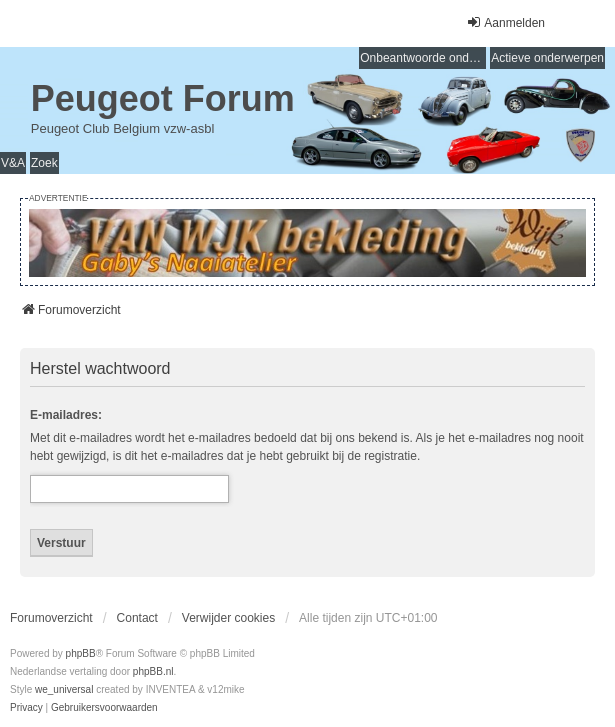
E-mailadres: (66, 415)
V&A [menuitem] (13, 163)
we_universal (64, 689)
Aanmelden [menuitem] (505, 22)
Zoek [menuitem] (44, 163)
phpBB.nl (153, 671)
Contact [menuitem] (137, 618)
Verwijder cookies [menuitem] (228, 618)
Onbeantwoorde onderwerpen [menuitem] (423, 58)
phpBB (81, 653)
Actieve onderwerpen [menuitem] (547, 58)
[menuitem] (26, 708)
